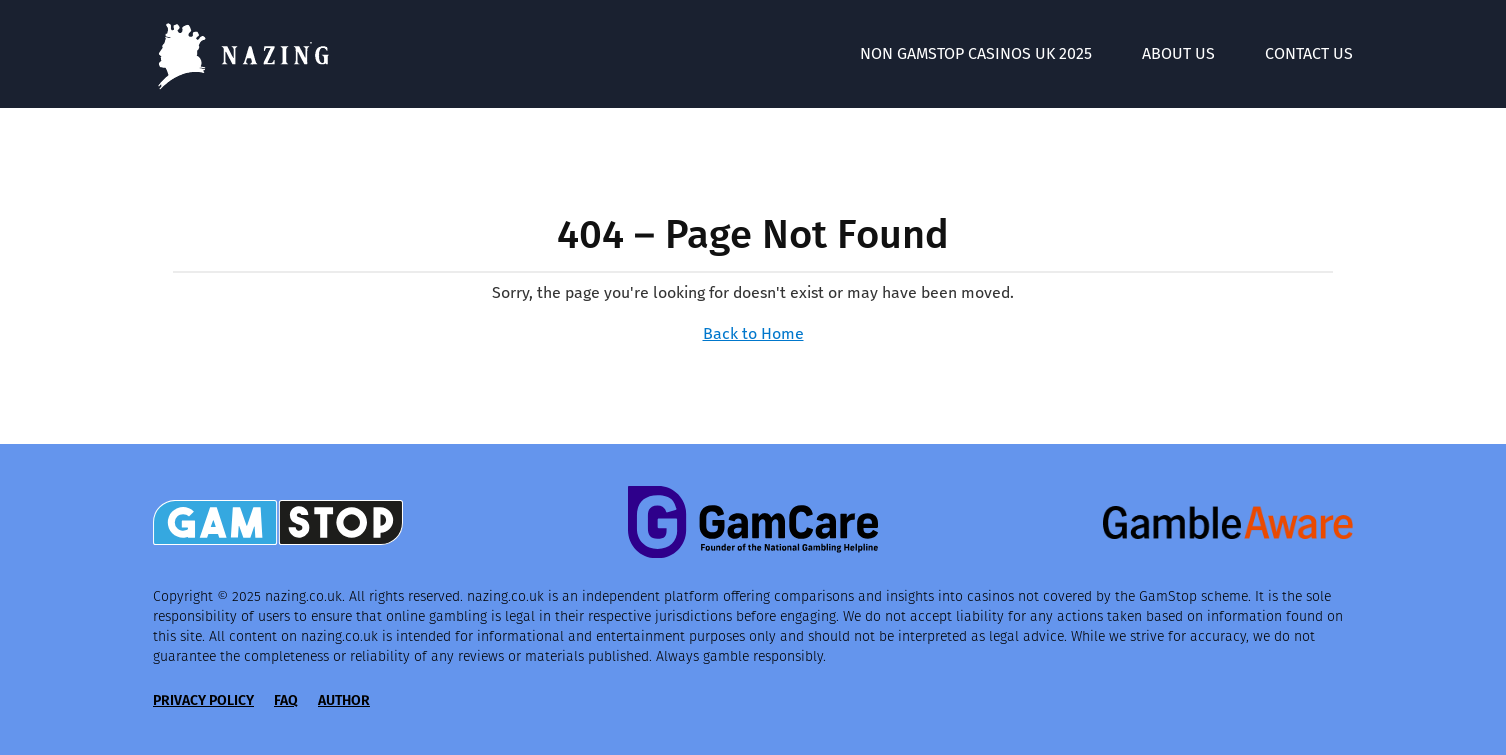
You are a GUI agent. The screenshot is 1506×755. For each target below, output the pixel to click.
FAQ (286, 700)
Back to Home (753, 333)
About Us (1178, 53)
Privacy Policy (203, 700)
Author (344, 700)
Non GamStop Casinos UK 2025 (976, 53)
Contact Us (1309, 53)
